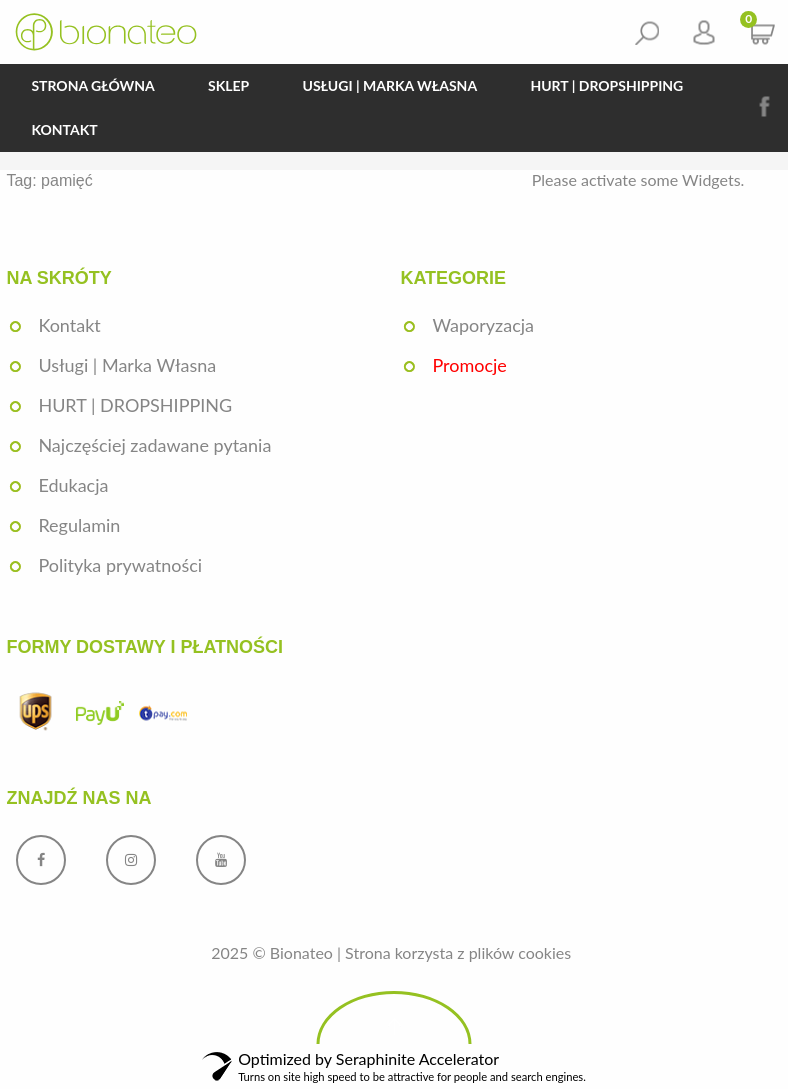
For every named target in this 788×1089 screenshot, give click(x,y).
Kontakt (64, 129)
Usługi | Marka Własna (390, 85)
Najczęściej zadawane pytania (154, 445)
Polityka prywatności (120, 565)
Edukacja (73, 485)
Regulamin (79, 525)
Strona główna (92, 85)
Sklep (228, 85)
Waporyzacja (483, 325)
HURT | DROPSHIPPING (606, 85)
